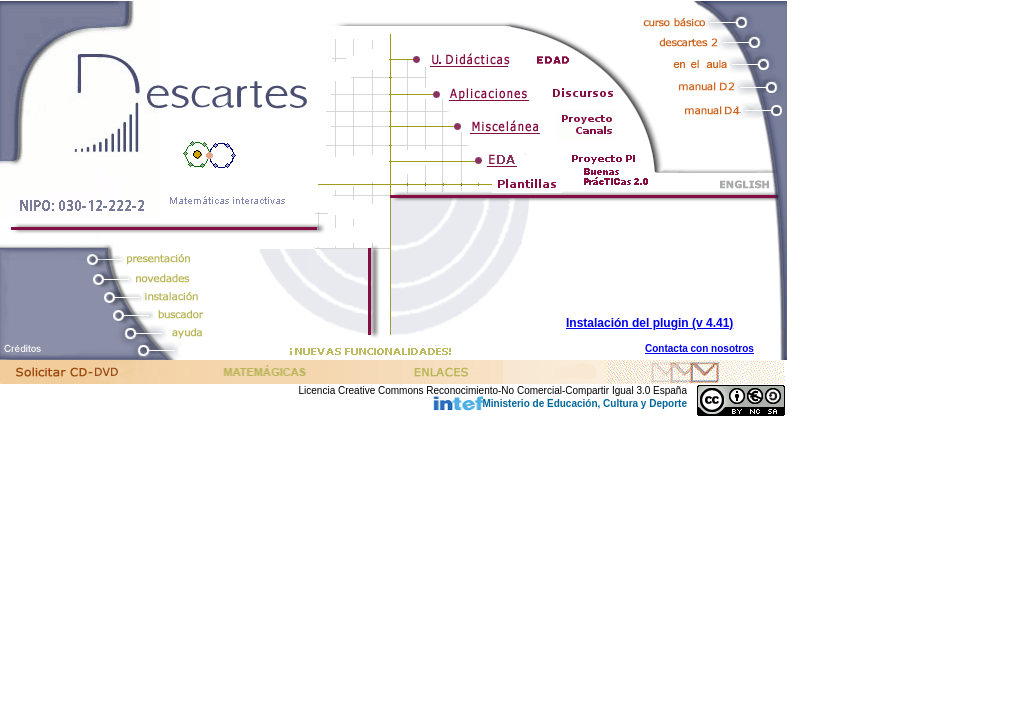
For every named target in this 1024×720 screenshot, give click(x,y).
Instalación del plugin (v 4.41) (649, 323)
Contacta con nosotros (699, 348)
